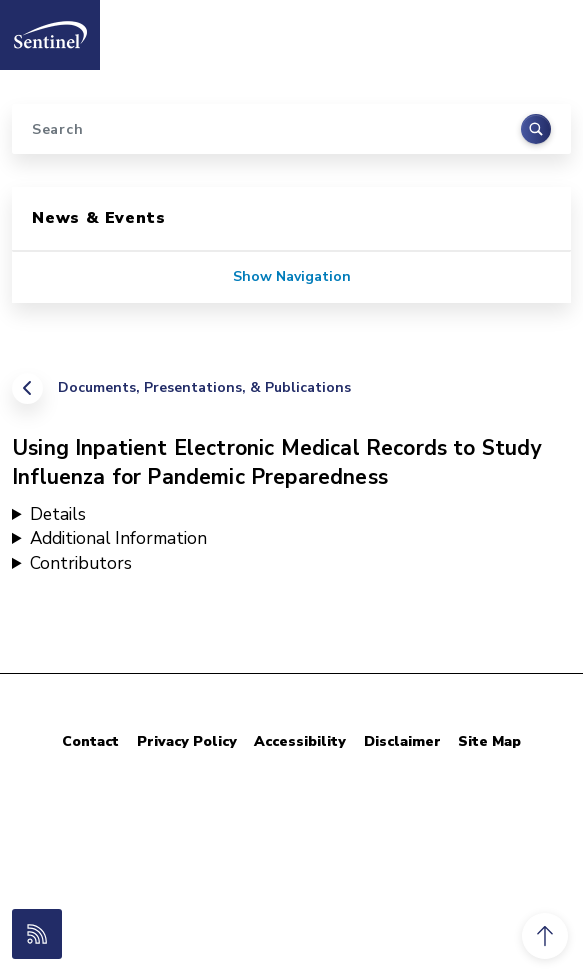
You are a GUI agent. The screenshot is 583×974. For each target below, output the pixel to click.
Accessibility (300, 741)
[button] (545, 936)
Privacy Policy (187, 741)
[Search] (291, 129)
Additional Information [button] (118, 538)
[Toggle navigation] (546, 29)
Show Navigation (292, 276)
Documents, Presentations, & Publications (204, 387)
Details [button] (58, 514)
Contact (90, 741)
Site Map (489, 741)
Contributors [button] (81, 563)
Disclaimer (402, 741)
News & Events (98, 218)
